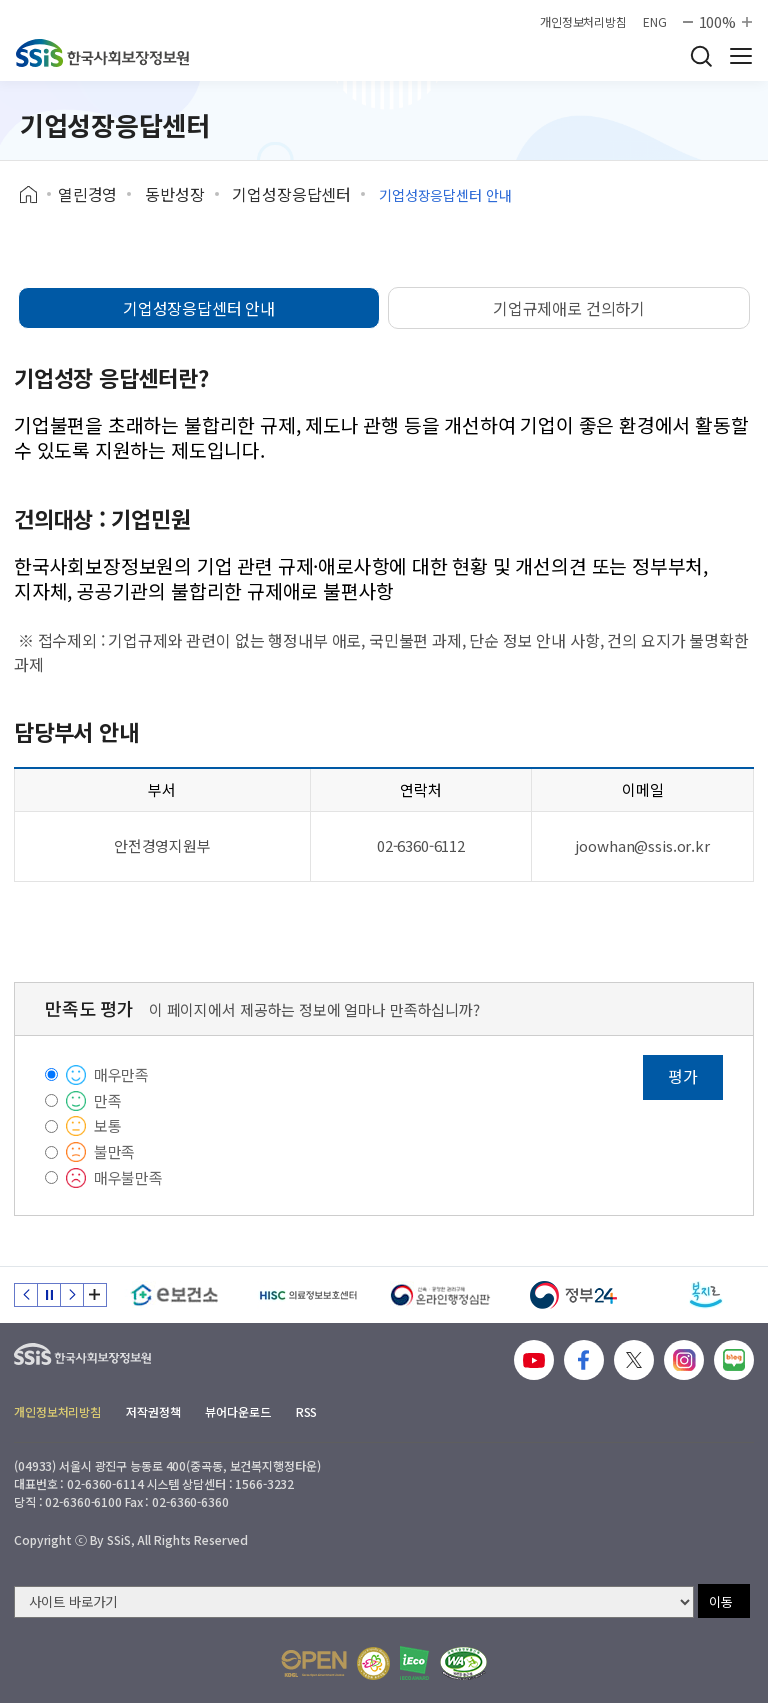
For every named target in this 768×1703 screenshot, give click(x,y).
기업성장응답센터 (291, 194)
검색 (701, 56)
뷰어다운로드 (237, 1411)
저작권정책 (153, 1411)
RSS (307, 1411)
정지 (49, 1295)
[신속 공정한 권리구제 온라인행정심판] (440, 1295)
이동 (721, 1601)
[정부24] (573, 1295)
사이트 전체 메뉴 (741, 56)
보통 (108, 1125)
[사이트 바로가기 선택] (354, 1602)
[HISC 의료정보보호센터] (307, 1295)
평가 (683, 1076)
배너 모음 (95, 1295)
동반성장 (174, 194)
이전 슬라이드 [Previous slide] (26, 1295)
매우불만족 (128, 1177)
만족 (108, 1100)
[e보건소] (174, 1295)
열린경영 (87, 194)
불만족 (115, 1151)
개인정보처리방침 (583, 22)
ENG (655, 22)
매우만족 (121, 1074)
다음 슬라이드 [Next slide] (72, 1295)
